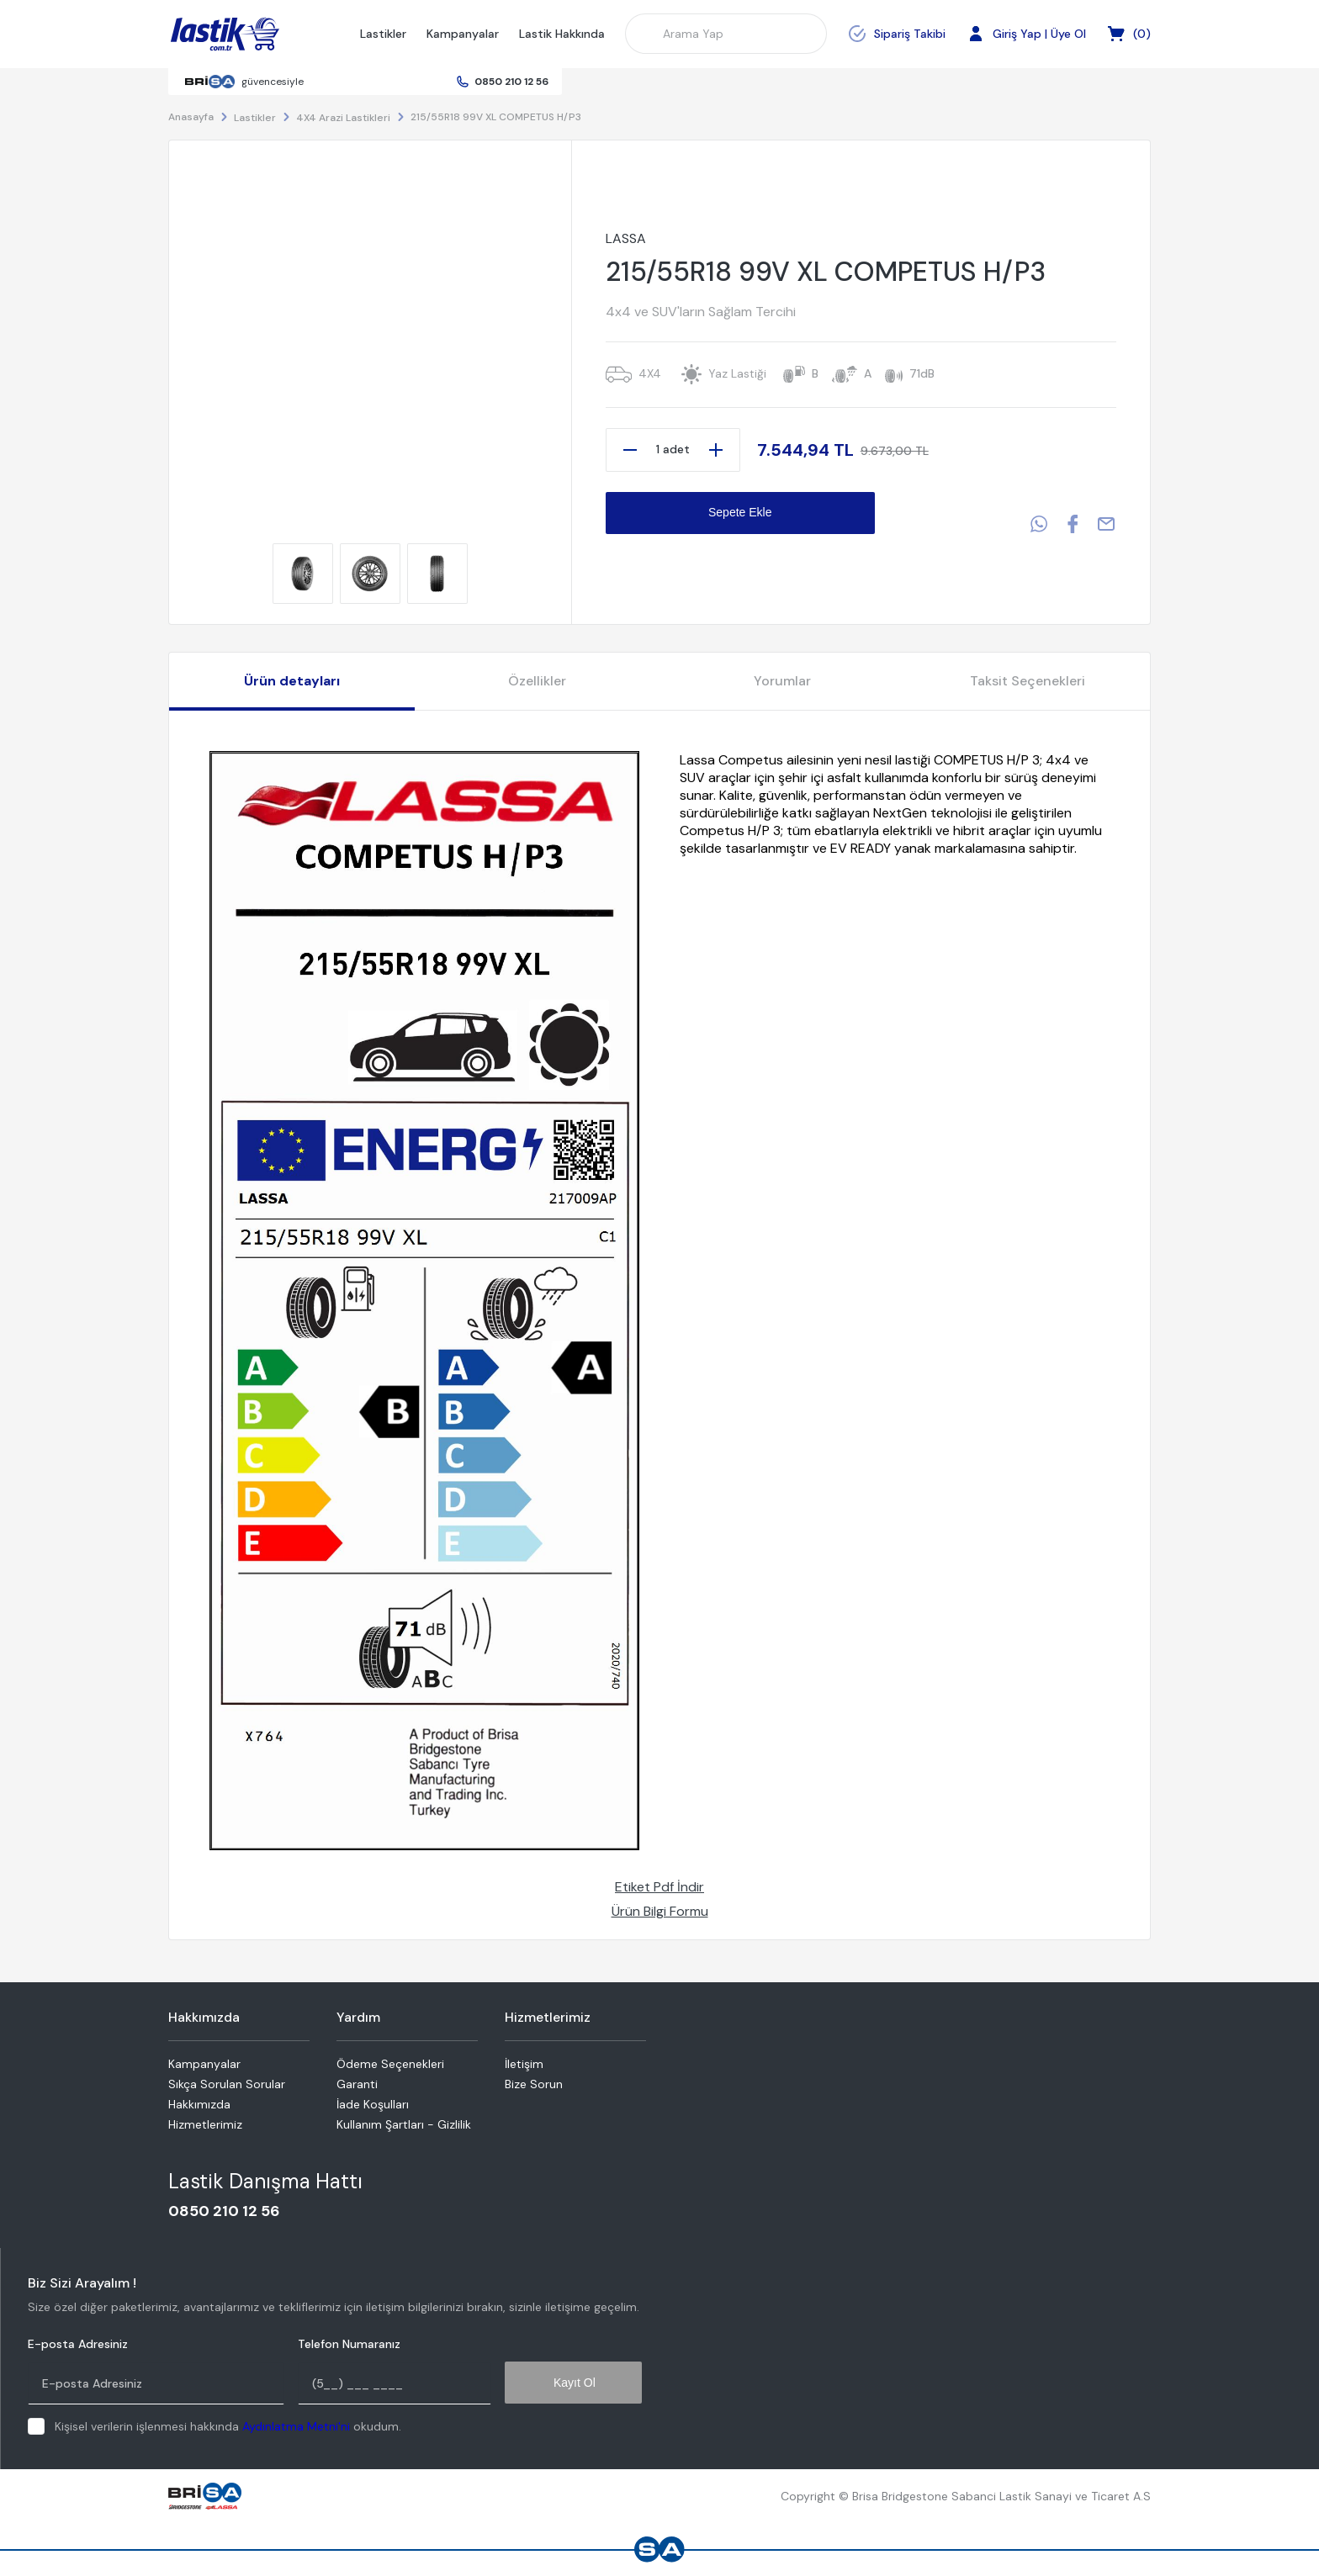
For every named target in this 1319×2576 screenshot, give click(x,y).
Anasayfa (191, 117)
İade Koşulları (372, 2104)
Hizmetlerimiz (205, 2124)
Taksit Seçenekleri (1027, 681)
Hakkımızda (199, 2104)
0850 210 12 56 (511, 81)
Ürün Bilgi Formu (660, 1911)
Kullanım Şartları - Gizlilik (403, 2124)
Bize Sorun (534, 2084)
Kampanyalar (462, 33)
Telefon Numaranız (349, 2344)
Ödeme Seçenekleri (390, 2063)
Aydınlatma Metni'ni (296, 2426)
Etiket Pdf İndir (659, 1887)
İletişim (524, 2063)
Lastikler (383, 33)
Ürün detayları (292, 681)
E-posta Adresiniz (78, 2344)
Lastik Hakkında (562, 33)
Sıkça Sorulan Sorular (226, 2084)
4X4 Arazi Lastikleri (343, 117)
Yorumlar (782, 681)
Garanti (357, 2084)
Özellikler (537, 681)
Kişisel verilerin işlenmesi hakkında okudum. (228, 2426)
